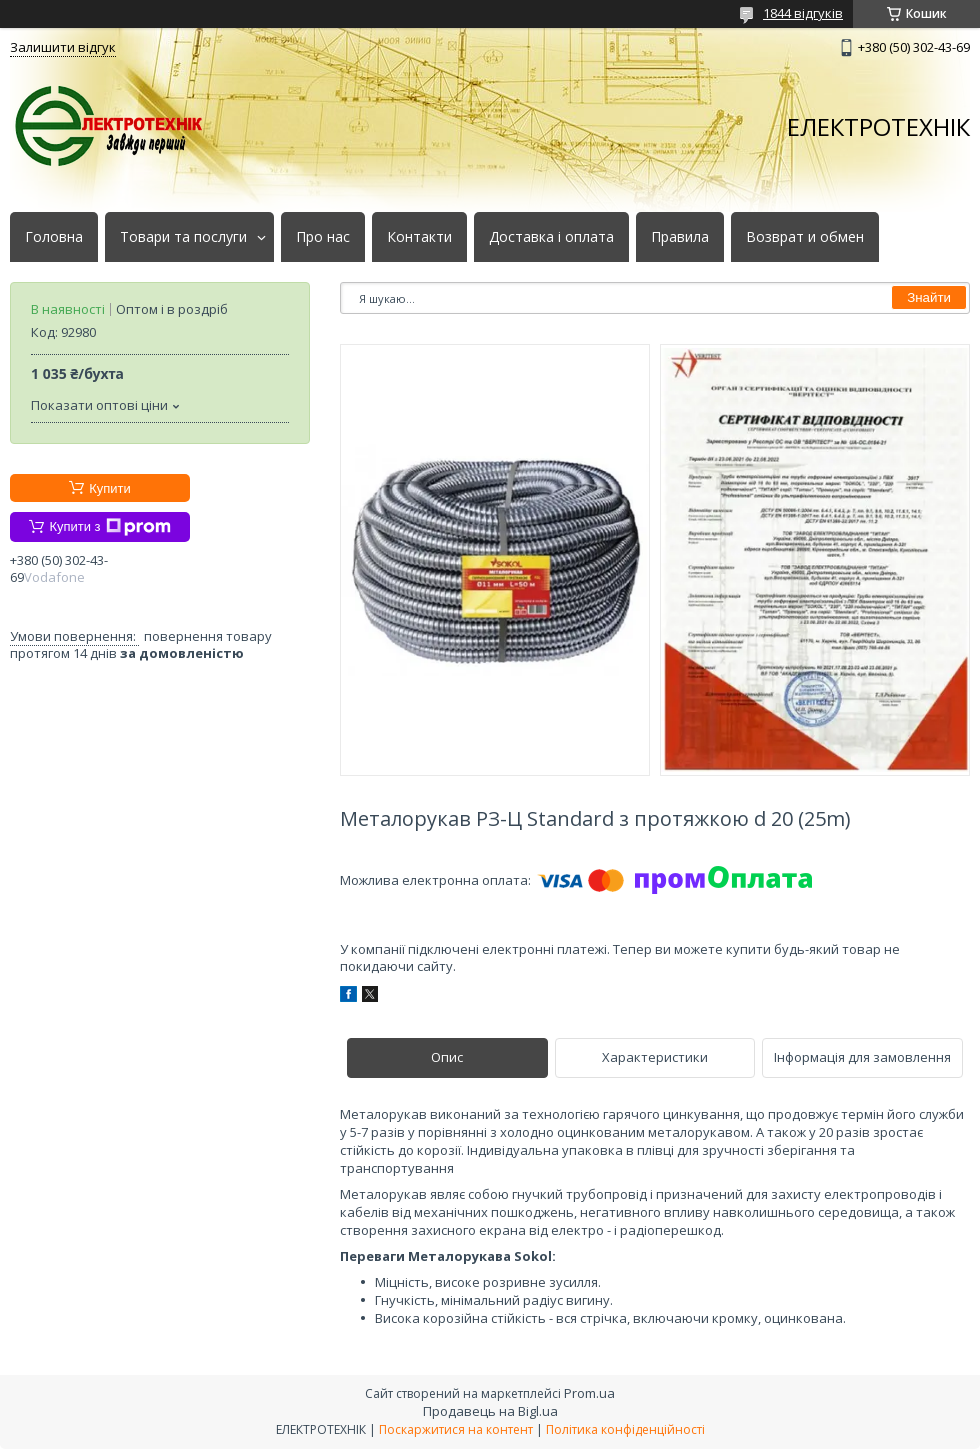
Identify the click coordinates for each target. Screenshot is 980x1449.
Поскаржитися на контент (456, 1429)
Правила (680, 237)
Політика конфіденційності (625, 1429)
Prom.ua (589, 1393)
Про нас (323, 237)
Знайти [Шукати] (929, 297)
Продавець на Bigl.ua (490, 1411)
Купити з (109, 527)
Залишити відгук (63, 47)
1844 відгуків (803, 13)
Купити (110, 488)
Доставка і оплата (551, 237)
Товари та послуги (183, 237)
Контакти (419, 237)
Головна (54, 237)
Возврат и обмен (805, 237)
